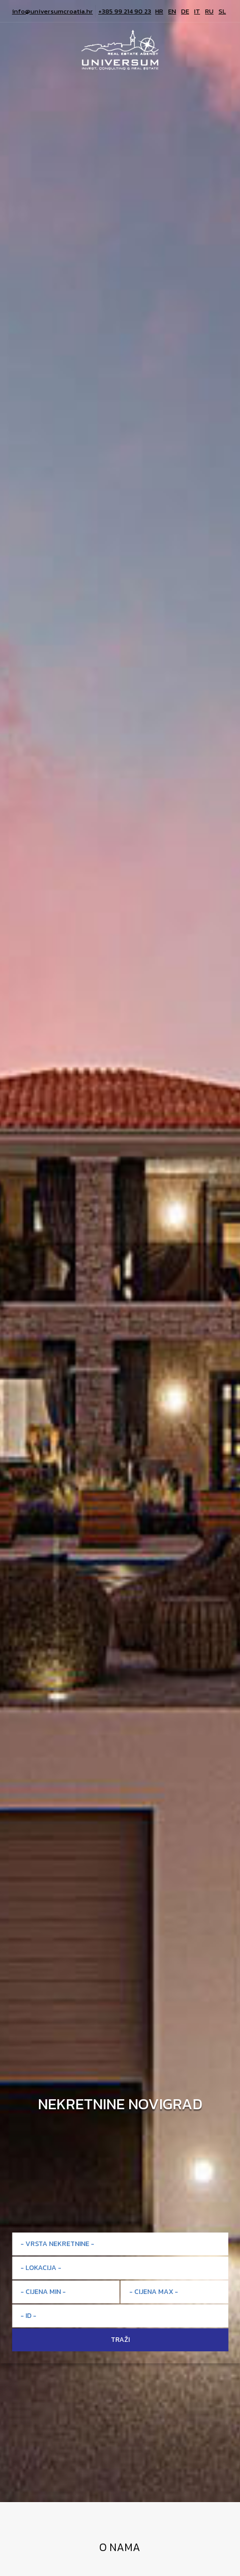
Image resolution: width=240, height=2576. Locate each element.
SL (222, 11)
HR (159, 11)
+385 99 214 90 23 (124, 11)
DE (185, 11)
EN (172, 11)
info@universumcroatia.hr (52, 11)
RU (209, 11)
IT (197, 11)
